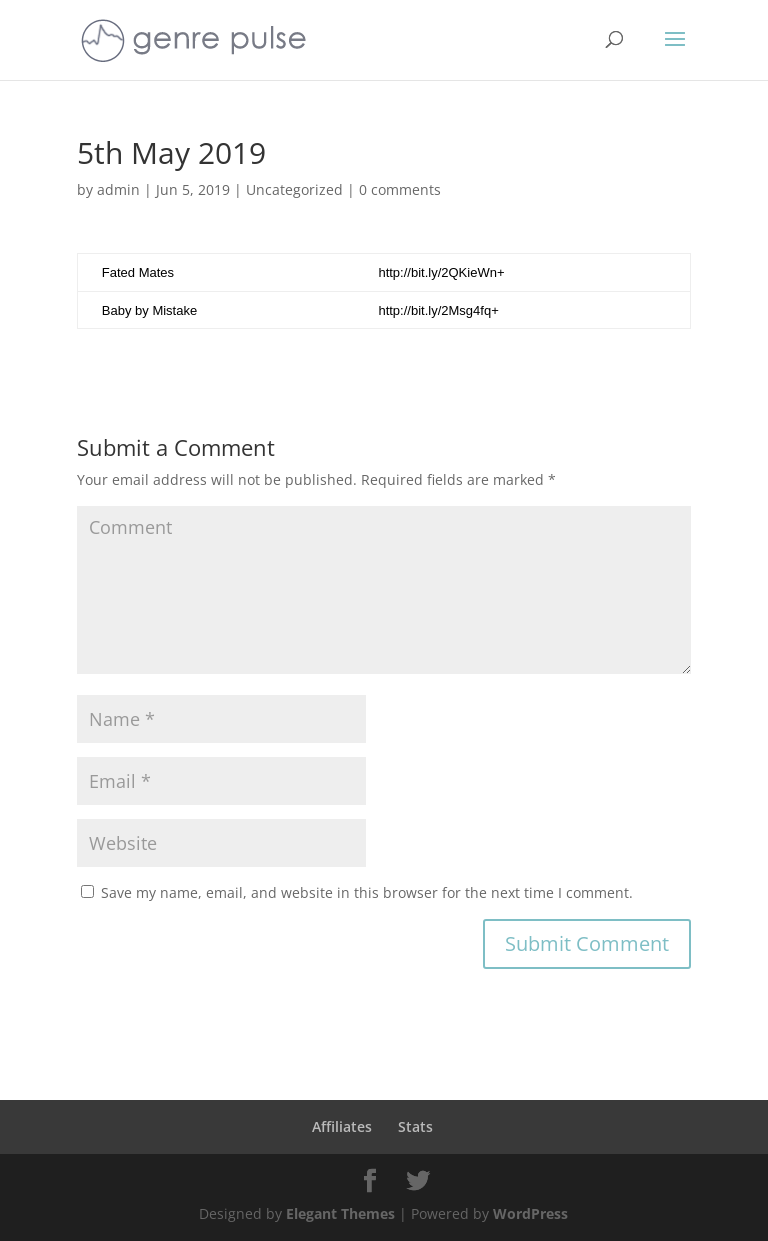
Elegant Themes (340, 1213)
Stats (415, 1126)
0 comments (400, 189)
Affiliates (342, 1126)
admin (118, 189)
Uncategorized (294, 189)
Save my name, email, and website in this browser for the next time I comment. (367, 892)
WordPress (530, 1213)
